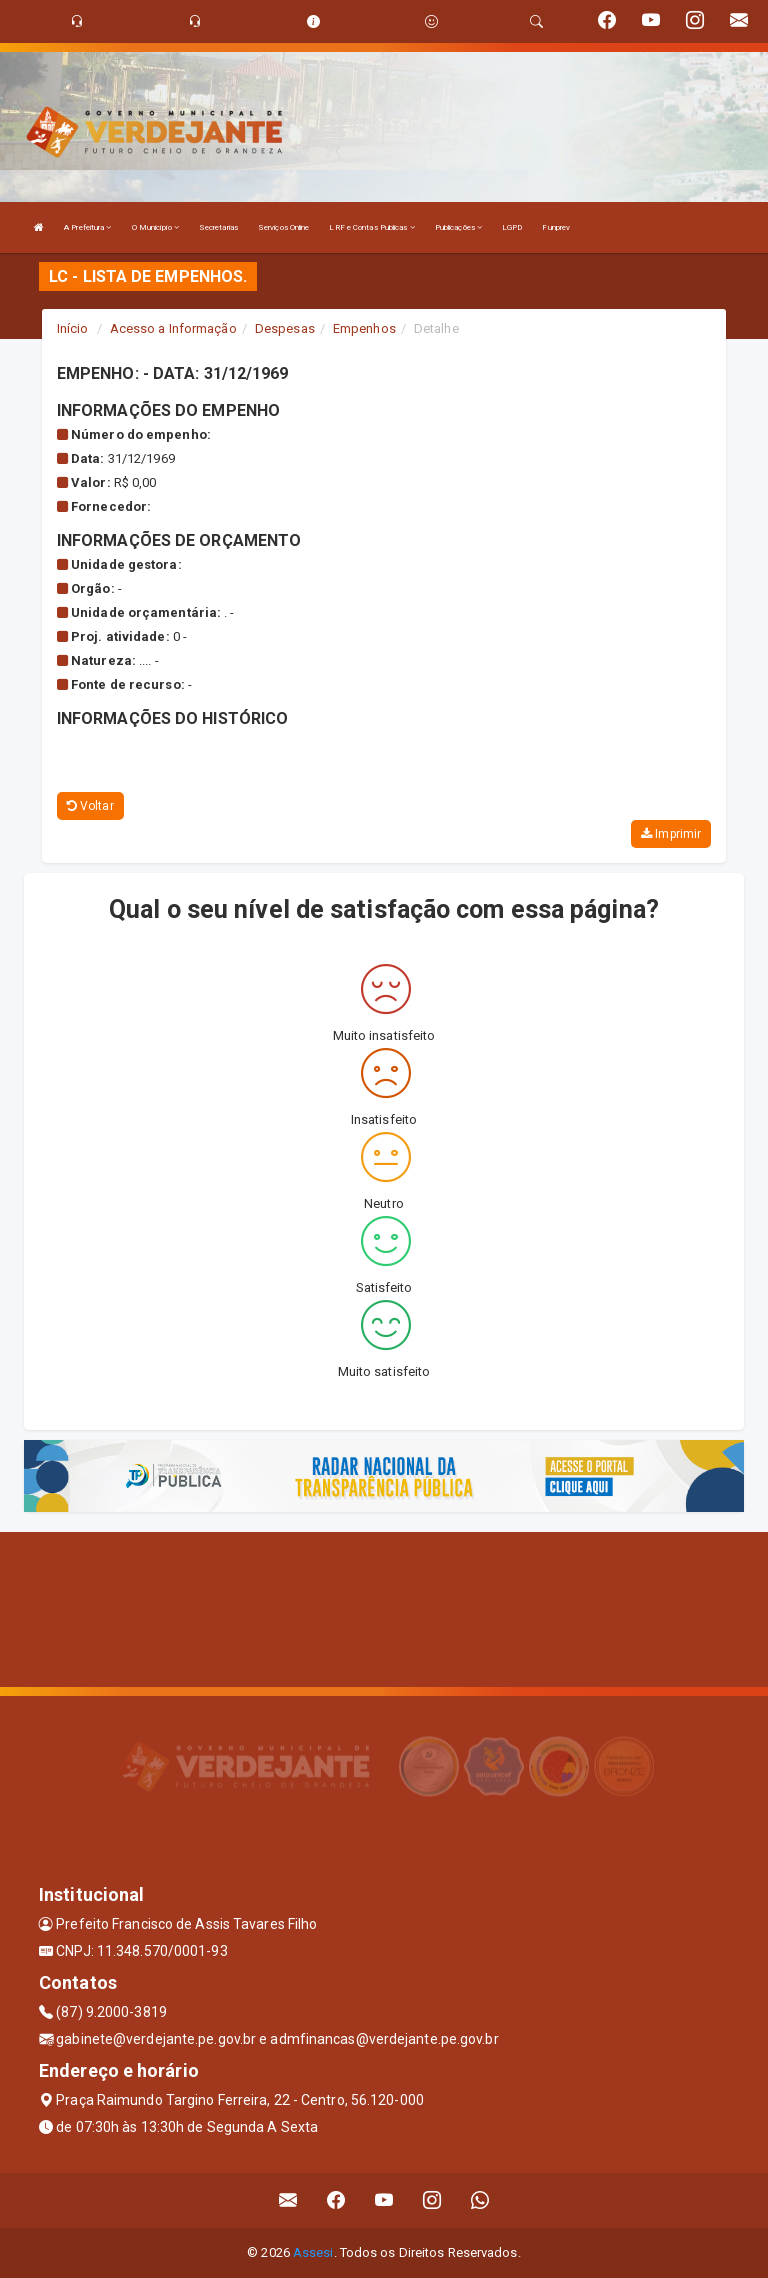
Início (73, 328)
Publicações (458, 227)
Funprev (556, 227)
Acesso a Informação (173, 328)
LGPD (512, 227)
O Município (155, 227)
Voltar (90, 806)
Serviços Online (284, 227)
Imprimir (671, 834)
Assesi (313, 2252)
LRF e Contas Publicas (371, 227)
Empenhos (364, 328)
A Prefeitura (87, 227)
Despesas (285, 328)
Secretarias (218, 227)
